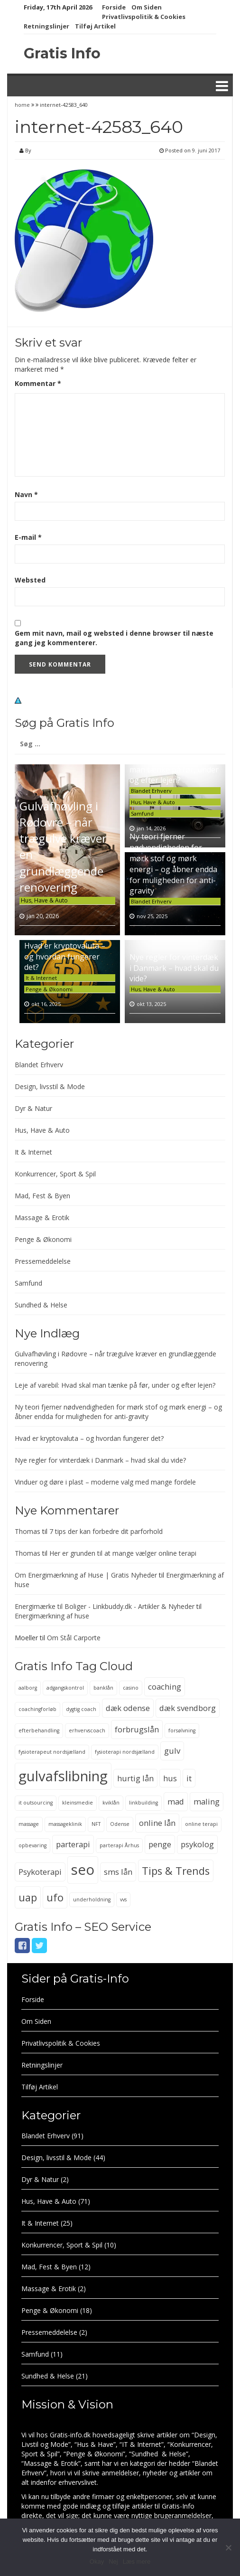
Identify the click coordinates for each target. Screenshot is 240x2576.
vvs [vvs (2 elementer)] (123, 1899)
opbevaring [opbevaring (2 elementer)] (32, 1845)
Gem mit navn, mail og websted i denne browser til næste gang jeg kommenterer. (114, 638)
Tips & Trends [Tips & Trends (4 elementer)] (176, 1871)
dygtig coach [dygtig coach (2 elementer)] (81, 1709)
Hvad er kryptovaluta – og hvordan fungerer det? (64, 956)
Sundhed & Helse (41, 1304)
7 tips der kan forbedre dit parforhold (106, 1531)
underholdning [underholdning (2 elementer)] (92, 1899)
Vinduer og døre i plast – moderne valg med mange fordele (105, 1481)
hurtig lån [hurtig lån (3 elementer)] (135, 1778)
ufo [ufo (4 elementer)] (55, 1897)
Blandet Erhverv (151, 790)
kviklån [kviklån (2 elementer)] (111, 1802)
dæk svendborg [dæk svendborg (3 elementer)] (187, 1707)
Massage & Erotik (42, 1217)
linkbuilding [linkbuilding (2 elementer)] (143, 1802)
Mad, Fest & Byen (42, 1195)
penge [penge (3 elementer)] (159, 1844)
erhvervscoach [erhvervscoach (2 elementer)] (87, 1730)
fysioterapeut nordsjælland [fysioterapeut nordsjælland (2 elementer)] (51, 1752)
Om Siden (146, 7)
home (23, 104)
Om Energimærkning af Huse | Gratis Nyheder (86, 1574)
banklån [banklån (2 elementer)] (103, 1687)
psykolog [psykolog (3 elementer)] (197, 1844)
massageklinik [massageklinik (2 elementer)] (65, 1824)
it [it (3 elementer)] (189, 1778)
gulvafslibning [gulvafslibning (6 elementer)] (63, 1776)
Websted (30, 579)
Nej (113, 2561)
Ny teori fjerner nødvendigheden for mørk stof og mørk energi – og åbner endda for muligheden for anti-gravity (173, 863)
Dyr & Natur (33, 1108)
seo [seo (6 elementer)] (82, 1869)
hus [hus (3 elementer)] (170, 1778)
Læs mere (137, 2561)
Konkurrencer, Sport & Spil (55, 1173)
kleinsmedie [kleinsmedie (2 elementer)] (77, 1802)
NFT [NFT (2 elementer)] (96, 1824)
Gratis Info (62, 53)
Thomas (27, 1531)
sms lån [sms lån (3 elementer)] (118, 1871)
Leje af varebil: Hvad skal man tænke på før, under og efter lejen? (174, 769)
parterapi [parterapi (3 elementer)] (73, 1844)
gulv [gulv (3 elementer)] (172, 1750)
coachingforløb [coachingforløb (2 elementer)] (37, 1709)
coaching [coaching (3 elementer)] (164, 1686)
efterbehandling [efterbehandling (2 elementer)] (38, 1730)
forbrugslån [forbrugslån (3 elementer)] (137, 1729)
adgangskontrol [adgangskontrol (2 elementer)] (65, 1687)
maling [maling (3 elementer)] (207, 1801)
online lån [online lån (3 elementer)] (157, 1822)
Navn (26, 494)
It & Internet (41, 977)
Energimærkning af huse (52, 1615)
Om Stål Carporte (74, 1637)
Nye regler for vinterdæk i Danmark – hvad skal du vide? (174, 968)
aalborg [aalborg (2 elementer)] (27, 1687)
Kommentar (38, 383)
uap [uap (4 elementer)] (27, 1897)
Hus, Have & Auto (44, 900)
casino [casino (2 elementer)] (130, 1687)
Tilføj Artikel (95, 26)
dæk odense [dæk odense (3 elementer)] (128, 1707)
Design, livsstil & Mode (50, 1086)
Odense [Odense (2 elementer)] (119, 1824)
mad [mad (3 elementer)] (175, 1801)
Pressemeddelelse (43, 1261)
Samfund (142, 813)
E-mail (28, 537)
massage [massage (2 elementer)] (28, 1824)
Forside (114, 7)
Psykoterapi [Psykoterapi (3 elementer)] (40, 1871)
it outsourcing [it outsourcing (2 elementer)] (35, 1802)
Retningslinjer (46, 26)
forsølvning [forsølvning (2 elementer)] (181, 1730)
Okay (97, 2561)
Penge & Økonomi (49, 989)
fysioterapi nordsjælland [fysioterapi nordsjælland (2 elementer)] (125, 1752)
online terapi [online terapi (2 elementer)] (201, 1824)
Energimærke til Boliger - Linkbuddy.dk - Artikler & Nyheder (104, 1606)
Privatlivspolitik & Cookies (143, 16)
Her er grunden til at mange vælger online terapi (122, 1553)
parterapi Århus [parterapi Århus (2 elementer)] (119, 1845)
